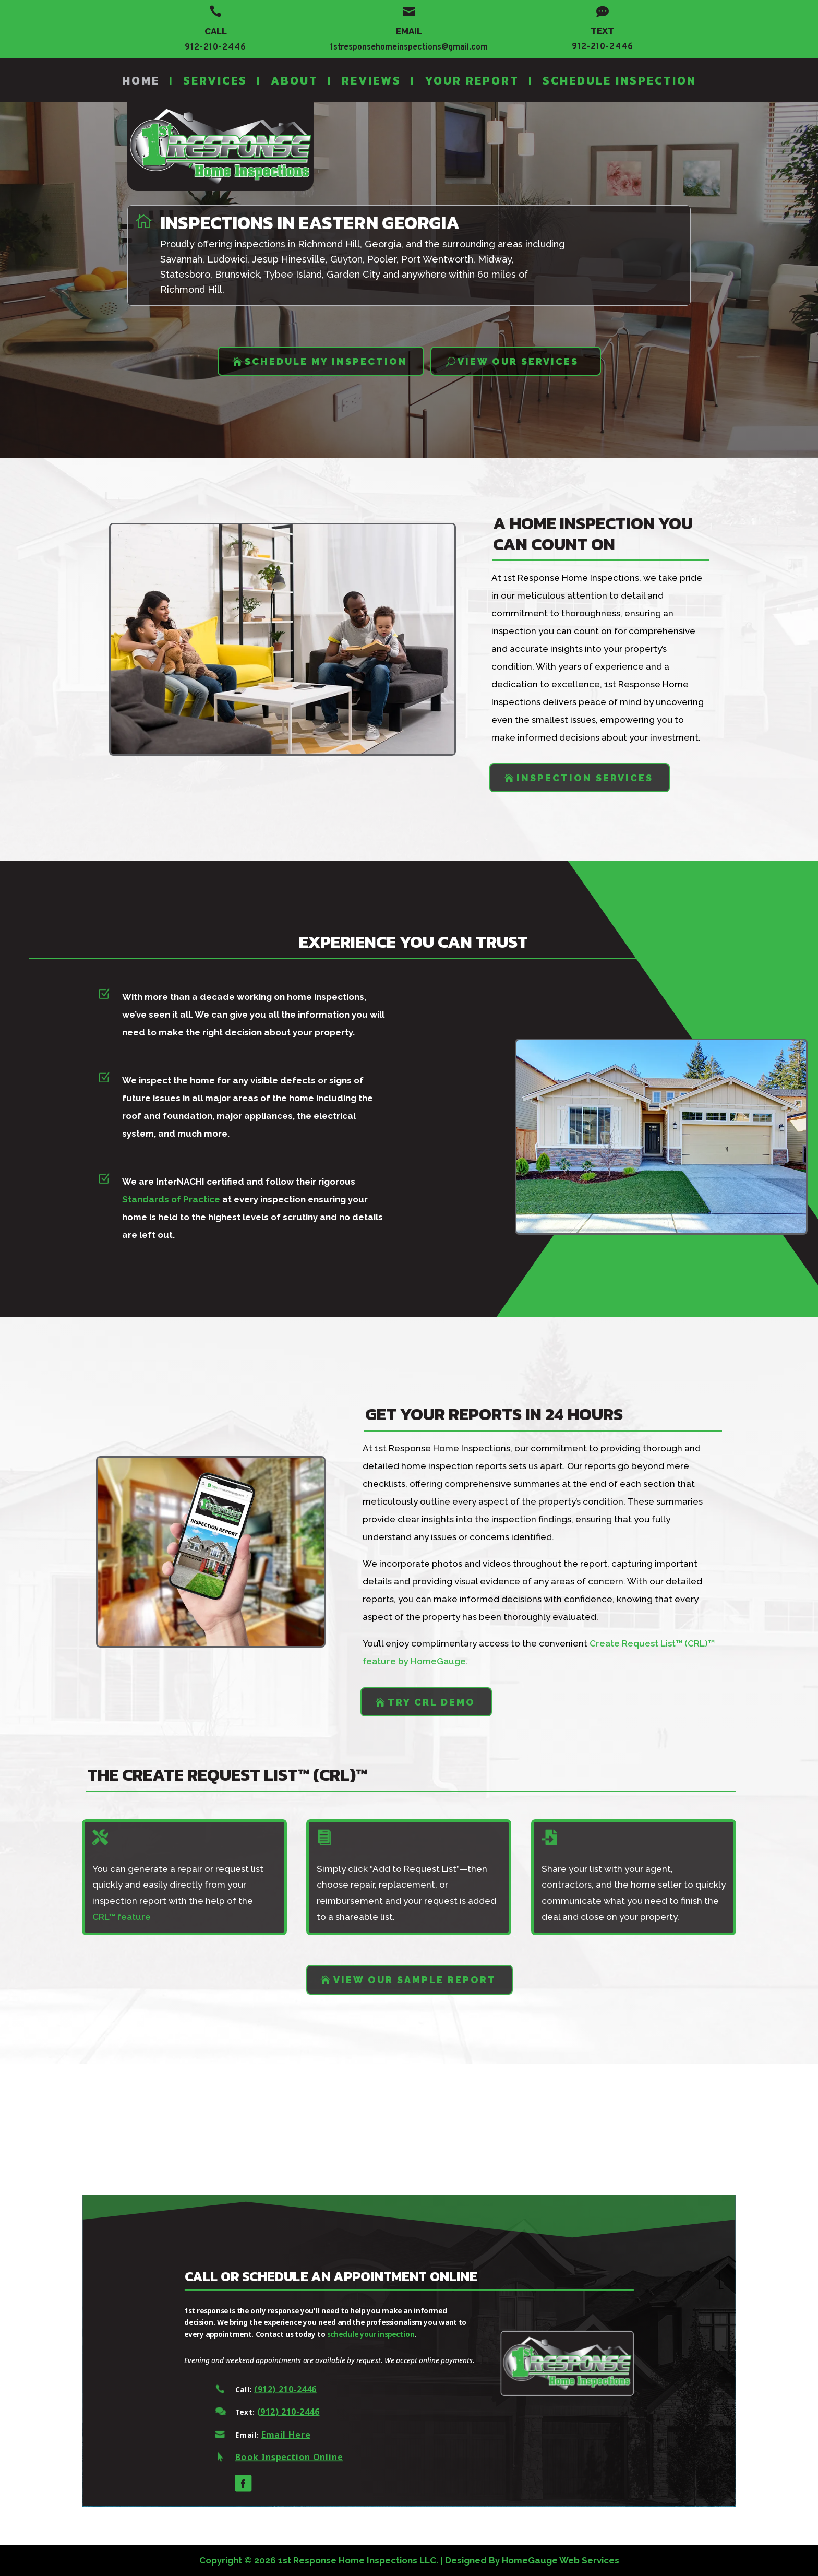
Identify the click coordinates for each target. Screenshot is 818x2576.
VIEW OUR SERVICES (518, 361)
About (294, 80)
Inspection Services (584, 777)
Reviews (371, 80)
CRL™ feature (121, 1917)
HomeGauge (530, 2560)
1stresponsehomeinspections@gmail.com (409, 47)
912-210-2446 (215, 47)
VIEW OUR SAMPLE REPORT (414, 1979)
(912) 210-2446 (259, 2392)
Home (141, 80)
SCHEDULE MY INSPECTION (326, 361)
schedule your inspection (367, 2333)
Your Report (472, 80)
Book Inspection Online (262, 2466)
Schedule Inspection (619, 80)
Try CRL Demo (431, 1702)
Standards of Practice (148, 1200)
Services (215, 80)
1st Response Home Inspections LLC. (358, 2560)
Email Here (259, 2441)
